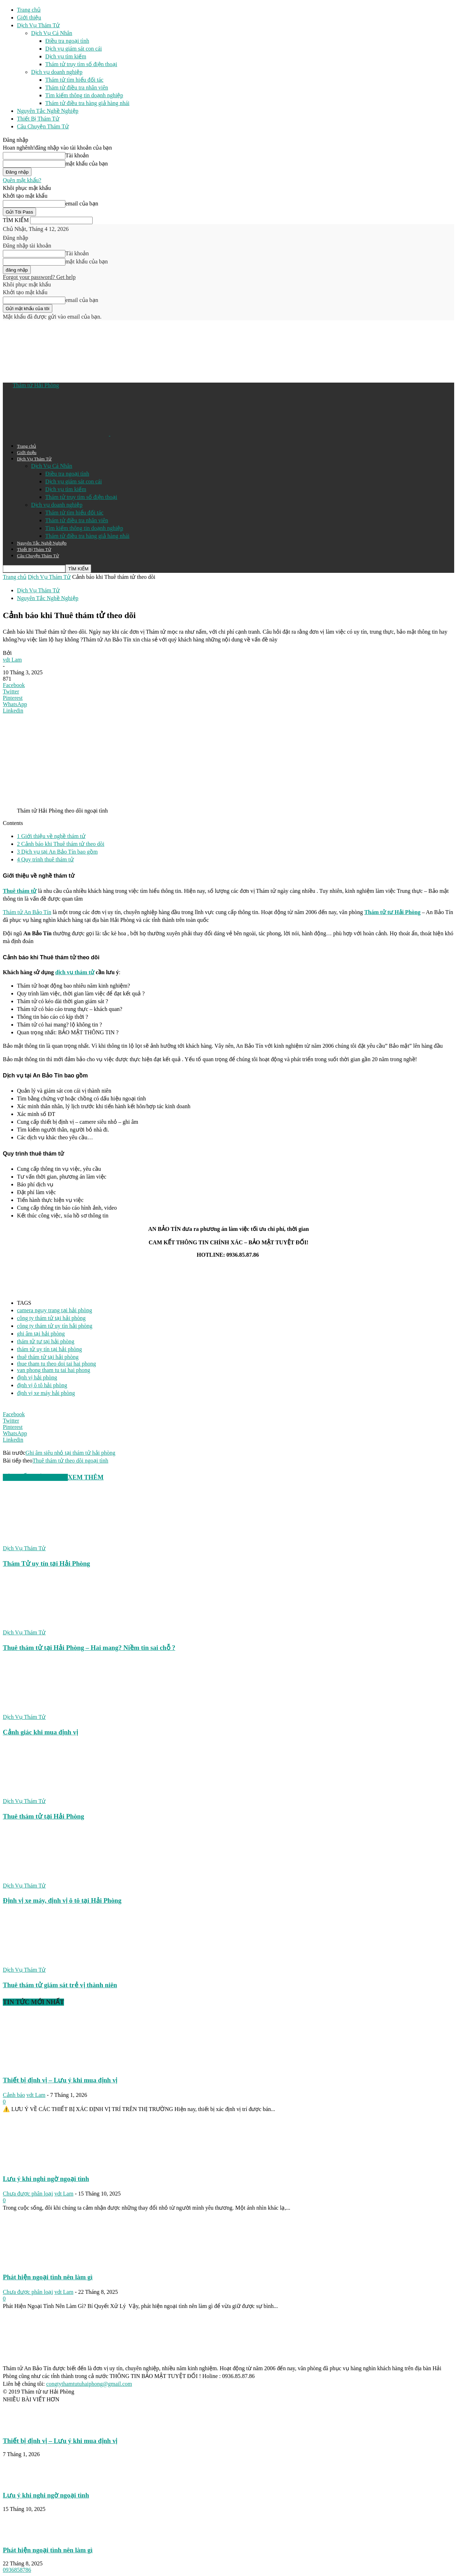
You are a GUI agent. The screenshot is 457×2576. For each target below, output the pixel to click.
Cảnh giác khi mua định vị (40, 1732)
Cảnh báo (14, 2095)
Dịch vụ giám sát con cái (73, 49)
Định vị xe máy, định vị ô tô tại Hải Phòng (62, 1900)
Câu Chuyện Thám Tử (43, 126)
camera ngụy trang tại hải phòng (54, 1310)
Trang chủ (29, 10)
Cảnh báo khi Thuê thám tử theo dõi (60, 844)
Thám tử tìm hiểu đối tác (74, 80)
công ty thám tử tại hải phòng (51, 1318)
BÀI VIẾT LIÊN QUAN (35, 1477)
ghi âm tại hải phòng (41, 1334)
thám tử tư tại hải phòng (45, 1341)
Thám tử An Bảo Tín (27, 912)
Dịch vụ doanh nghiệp (56, 72)
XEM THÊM (86, 1477)
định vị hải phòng (37, 1377)
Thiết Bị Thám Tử (38, 119)
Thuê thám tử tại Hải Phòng (43, 1816)
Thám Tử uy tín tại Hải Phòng (46, 1563)
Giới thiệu (29, 17)
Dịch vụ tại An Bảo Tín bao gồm (57, 852)
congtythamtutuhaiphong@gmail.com (89, 2384)
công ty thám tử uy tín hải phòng (54, 1326)
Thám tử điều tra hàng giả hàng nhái (87, 103)
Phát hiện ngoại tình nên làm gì (48, 2277)
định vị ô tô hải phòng (42, 1385)
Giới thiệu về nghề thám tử (51, 836)
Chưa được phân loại (28, 2194)
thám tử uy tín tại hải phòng (49, 1349)
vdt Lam (12, 660)
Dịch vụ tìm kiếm (65, 56)
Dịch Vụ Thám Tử (38, 25)
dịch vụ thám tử (74, 972)
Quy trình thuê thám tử (45, 859)
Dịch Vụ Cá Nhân (51, 33)
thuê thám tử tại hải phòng (47, 1357)
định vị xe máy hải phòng (46, 1393)
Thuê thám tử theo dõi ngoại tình (71, 1461)
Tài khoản (77, 155)
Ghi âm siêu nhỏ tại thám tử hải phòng (70, 1453)
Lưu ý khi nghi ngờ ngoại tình (46, 2178)
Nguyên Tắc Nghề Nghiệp (47, 111)
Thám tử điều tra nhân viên (76, 88)
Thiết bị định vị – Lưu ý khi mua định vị (60, 2080)
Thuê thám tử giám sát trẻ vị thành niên (60, 1985)
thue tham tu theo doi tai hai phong (56, 1364)
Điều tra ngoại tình (67, 41)
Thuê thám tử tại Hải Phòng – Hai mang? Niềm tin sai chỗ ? (89, 1647)
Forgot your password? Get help (39, 277)
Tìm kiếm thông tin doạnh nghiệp (84, 95)
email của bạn (81, 203)
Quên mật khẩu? (22, 180)
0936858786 (17, 2570)
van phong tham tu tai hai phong (53, 1370)
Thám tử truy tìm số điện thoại (81, 64)
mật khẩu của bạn (86, 164)
